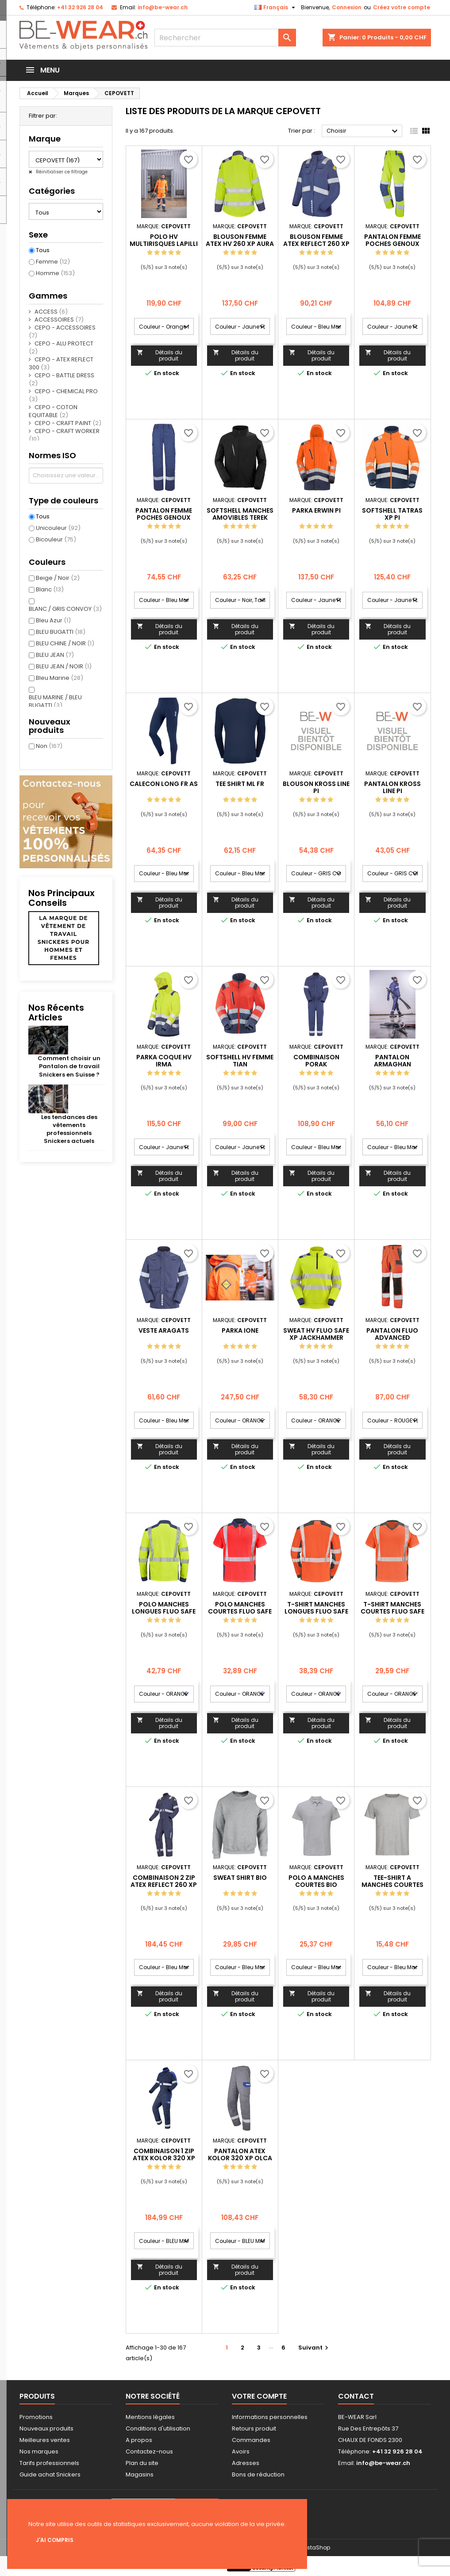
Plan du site (142, 2463)
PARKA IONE (240, 1330)
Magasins (140, 2474)
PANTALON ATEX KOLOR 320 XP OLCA (240, 2154)
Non (49, 746)
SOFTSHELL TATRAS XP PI (392, 514)
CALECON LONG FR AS (164, 783)
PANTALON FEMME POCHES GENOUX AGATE (392, 243)
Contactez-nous (149, 2451)
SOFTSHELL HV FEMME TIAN (239, 1061)
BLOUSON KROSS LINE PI (316, 787)
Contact (356, 2396)
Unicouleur (58, 528)
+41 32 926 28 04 (80, 7)
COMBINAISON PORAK (316, 1061)
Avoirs (241, 2451)
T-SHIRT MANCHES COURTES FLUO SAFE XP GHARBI (392, 1611)
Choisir (363, 131)
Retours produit (254, 2428)
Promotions (36, 2417)
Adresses (245, 2463)
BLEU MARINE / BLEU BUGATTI (55, 701)
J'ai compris (54, 2540)
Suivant (314, 2347)
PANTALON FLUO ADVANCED (392, 1334)
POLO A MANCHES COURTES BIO (316, 1881)
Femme (53, 261)
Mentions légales (150, 2417)
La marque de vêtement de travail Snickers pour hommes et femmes (63, 938)
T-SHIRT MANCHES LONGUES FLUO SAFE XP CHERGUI (316, 1611)
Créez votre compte (401, 7)
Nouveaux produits (46, 2428)
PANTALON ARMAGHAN (392, 1061)
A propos (139, 2440)
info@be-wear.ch (163, 7)
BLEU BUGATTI (60, 632)
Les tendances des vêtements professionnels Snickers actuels (69, 1129)
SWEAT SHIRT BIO (240, 1877)
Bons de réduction (258, 2474)
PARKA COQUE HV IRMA (164, 1061)
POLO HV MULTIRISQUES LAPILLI (164, 240)
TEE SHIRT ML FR (239, 783)
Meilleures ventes (44, 2440)
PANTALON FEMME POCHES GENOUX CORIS (163, 517)
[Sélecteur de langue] (275, 7)
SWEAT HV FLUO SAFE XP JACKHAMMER (316, 1334)
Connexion (347, 7)
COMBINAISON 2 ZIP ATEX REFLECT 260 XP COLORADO (164, 1884)
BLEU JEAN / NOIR (64, 666)
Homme (55, 273)
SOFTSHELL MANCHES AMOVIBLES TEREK (240, 514)
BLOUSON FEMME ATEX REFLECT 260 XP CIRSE (316, 243)
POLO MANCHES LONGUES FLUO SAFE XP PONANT (164, 1611)
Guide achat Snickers (50, 2474)
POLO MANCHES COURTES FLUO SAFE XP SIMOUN (240, 1611)
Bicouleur (56, 539)
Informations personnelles (270, 2417)
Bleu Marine (59, 678)
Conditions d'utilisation (158, 2428)
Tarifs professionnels (49, 2463)
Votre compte (259, 2396)
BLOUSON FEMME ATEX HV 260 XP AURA (240, 240)
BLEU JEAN (55, 655)
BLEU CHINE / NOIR (65, 643)
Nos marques (38, 2451)
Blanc (50, 589)
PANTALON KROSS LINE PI (392, 787)
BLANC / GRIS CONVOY (65, 609)
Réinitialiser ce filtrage (61, 172)
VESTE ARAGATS (163, 1330)
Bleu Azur (53, 620)
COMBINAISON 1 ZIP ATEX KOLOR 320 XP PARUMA (164, 2158)
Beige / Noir (58, 578)
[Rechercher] (225, 37)
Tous (43, 250)
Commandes (251, 2440)
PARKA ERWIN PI (316, 510)
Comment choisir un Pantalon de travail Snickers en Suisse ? (69, 1066)
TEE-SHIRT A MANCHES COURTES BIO (392, 1884)
